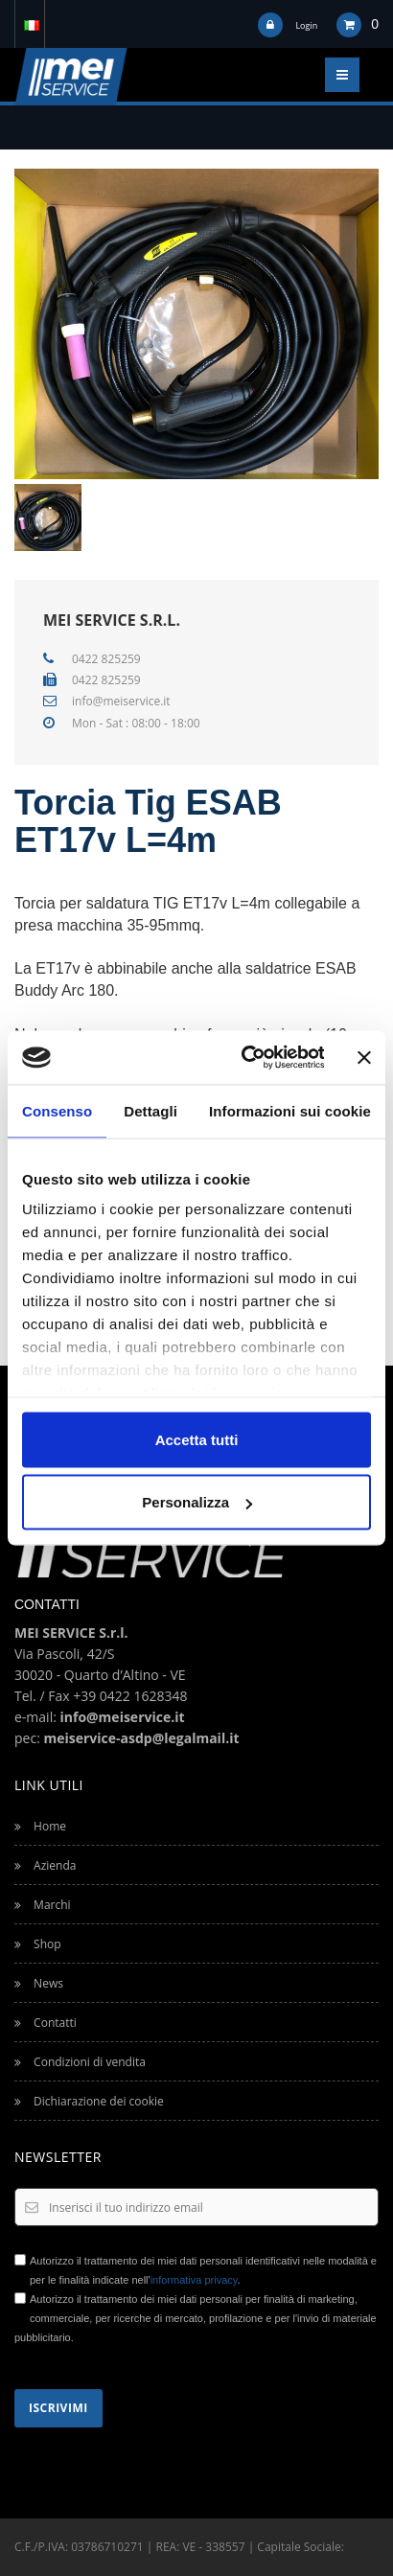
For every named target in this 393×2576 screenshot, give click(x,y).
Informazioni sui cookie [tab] (290, 1110)
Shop (37, 1944)
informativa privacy (194, 2280)
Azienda (45, 1865)
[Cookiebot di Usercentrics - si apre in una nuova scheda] (244, 1058)
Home (40, 1826)
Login (306, 25)
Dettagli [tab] (150, 1110)
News (38, 1983)
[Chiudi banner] (364, 1057)
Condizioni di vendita (80, 2062)
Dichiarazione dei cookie (89, 2101)
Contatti (45, 2022)
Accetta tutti (197, 1439)
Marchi (42, 1905)
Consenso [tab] (57, 1110)
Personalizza (197, 1502)
